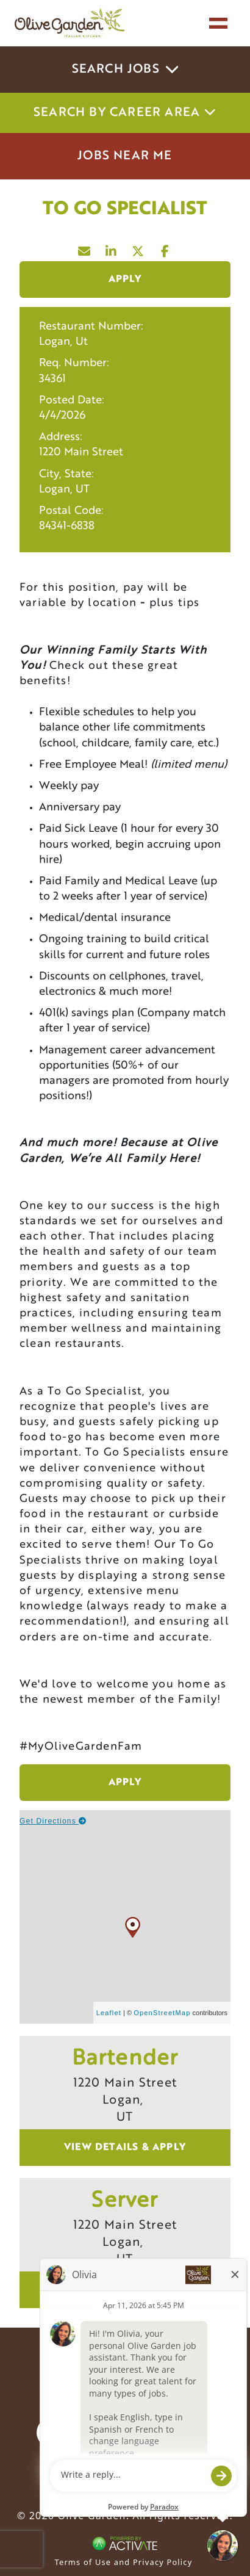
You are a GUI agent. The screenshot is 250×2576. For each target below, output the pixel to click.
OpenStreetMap (162, 2012)
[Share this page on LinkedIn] (111, 248)
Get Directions (53, 1821)
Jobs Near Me (124, 156)
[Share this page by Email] (85, 248)
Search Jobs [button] (125, 69)
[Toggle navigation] (218, 23)
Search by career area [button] (125, 112)
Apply (125, 279)
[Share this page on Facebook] (165, 248)
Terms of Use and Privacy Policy (124, 2561)
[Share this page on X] (138, 248)
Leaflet (108, 2012)
